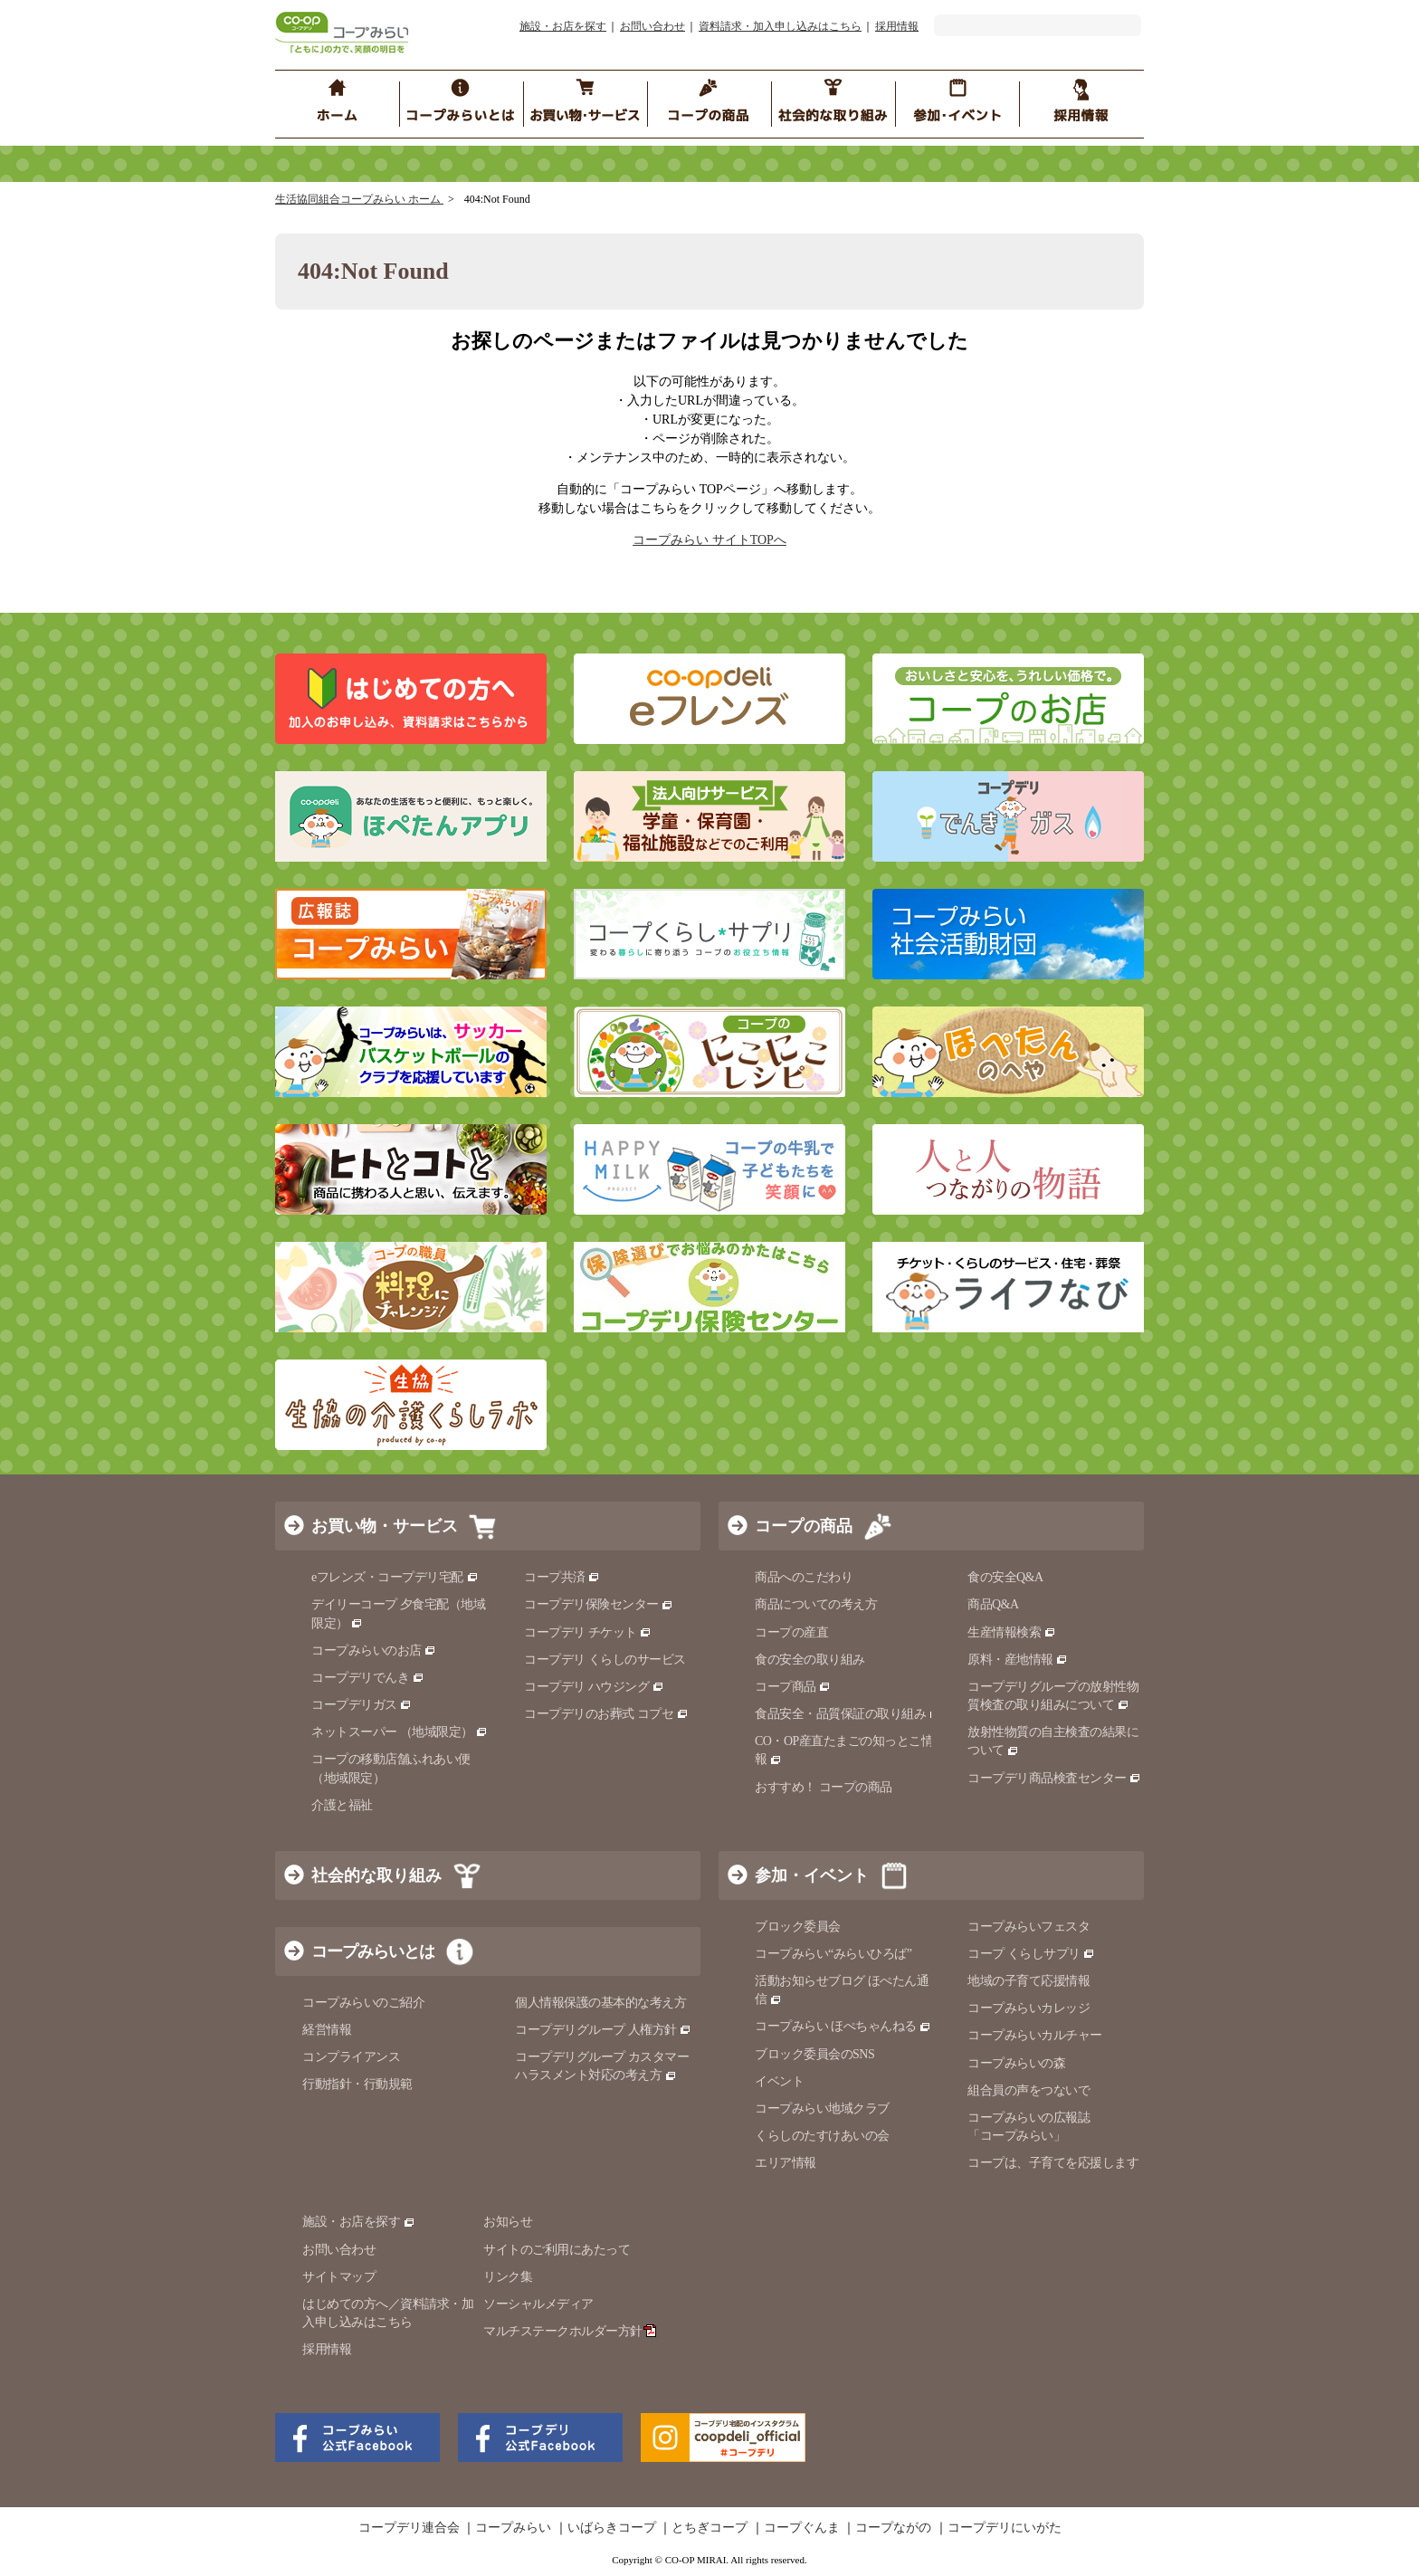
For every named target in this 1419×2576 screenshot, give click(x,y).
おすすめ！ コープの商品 (823, 1787)
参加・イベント (812, 1875)
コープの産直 (791, 1632)
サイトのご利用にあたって (556, 2249)
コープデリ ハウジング (594, 1686)
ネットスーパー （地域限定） (399, 1732)
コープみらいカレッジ (1028, 2008)
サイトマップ (339, 2277)
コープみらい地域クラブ (822, 2108)
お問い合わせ (652, 26)
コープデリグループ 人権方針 (603, 2030)
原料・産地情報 (1017, 1659)
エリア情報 (785, 2163)
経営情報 (326, 2030)
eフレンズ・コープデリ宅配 (395, 1577)
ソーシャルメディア (538, 2304)
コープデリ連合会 (409, 2528)
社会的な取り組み (376, 1875)
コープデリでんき (367, 1677)
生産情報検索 (1011, 1632)
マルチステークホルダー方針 (569, 2331)
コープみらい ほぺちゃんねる (843, 2026)
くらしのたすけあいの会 (822, 2135)
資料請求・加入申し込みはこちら (780, 26)
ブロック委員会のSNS (814, 2054)
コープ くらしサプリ (1031, 1954)
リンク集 (507, 2277)
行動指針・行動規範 (357, 2084)
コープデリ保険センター (598, 1604)
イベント (779, 2081)
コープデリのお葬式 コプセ (606, 1714)
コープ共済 (562, 1577)
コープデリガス (361, 1705)
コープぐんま (802, 2528)
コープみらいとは (372, 1951)
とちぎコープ (709, 2528)
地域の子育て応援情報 (1028, 1981)
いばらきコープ (611, 2528)
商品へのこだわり (803, 1577)
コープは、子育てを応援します (1052, 2163)
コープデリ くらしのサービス (605, 1659)
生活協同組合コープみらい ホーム (359, 199)
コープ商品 (793, 1686)
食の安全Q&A (1005, 1577)
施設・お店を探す (562, 26)
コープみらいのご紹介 (363, 2002)
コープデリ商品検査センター (1054, 1778)
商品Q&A (993, 1604)
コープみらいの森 (1016, 2063)
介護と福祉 (342, 1805)
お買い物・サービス (384, 1526)
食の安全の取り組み (810, 1659)
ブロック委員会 (798, 1926)
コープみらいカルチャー (1034, 2035)
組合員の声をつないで (1028, 2090)
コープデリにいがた (1005, 2528)
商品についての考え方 (816, 1604)
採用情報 (897, 26)
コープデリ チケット (588, 1632)
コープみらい (513, 2528)
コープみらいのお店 (373, 1650)
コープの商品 (803, 1526)
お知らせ (507, 2221)
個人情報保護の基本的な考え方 (600, 2002)
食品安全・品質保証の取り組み (848, 1714)
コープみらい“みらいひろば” (833, 1954)
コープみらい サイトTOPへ (709, 540)
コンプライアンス (351, 2057)
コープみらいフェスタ (1028, 1926)
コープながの (893, 2528)
